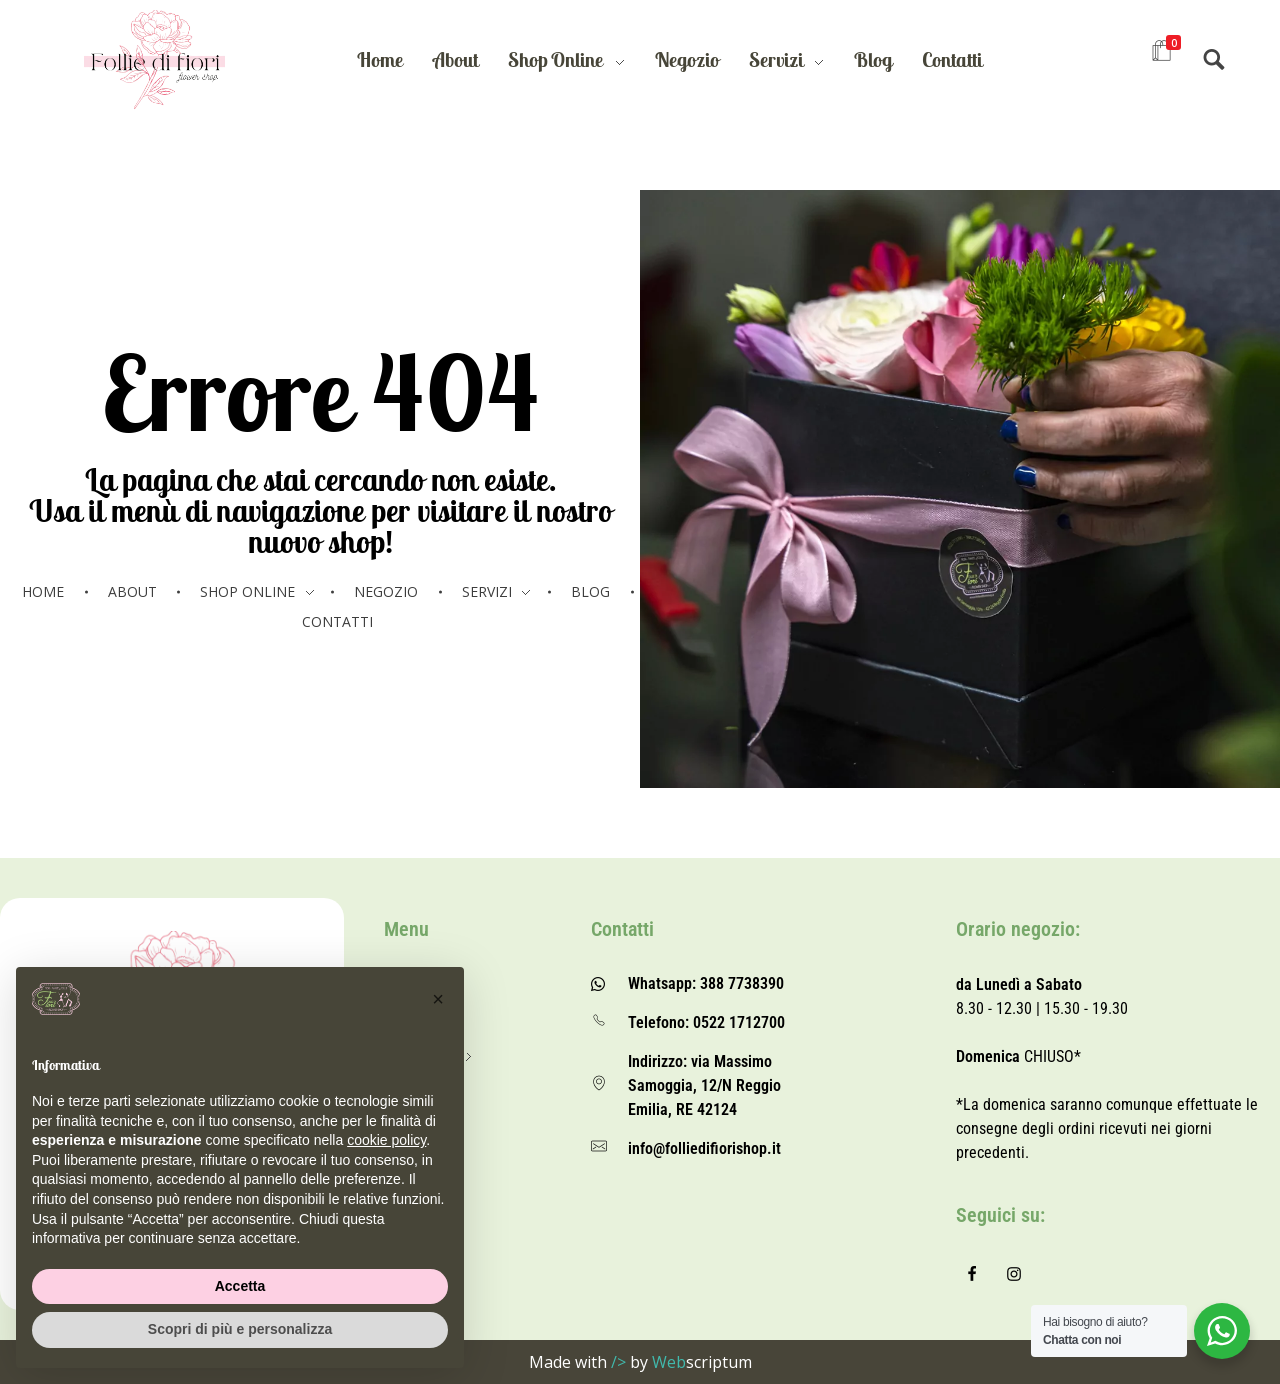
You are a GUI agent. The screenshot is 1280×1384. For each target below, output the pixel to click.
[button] (438, 999)
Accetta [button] (240, 1286)
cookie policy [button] (386, 1140)
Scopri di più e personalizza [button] (240, 1329)
